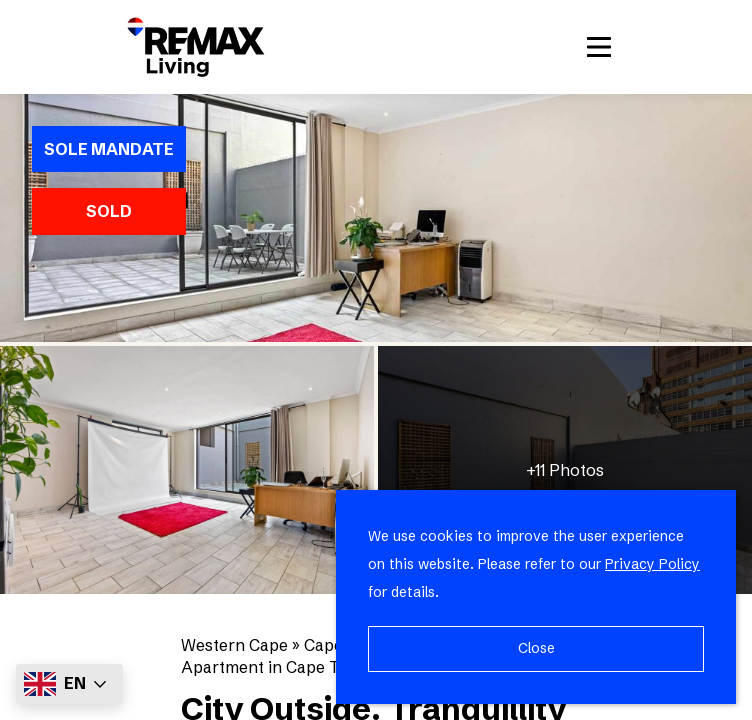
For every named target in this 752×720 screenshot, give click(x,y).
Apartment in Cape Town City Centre (321, 667)
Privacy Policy (652, 564)
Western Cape (234, 645)
